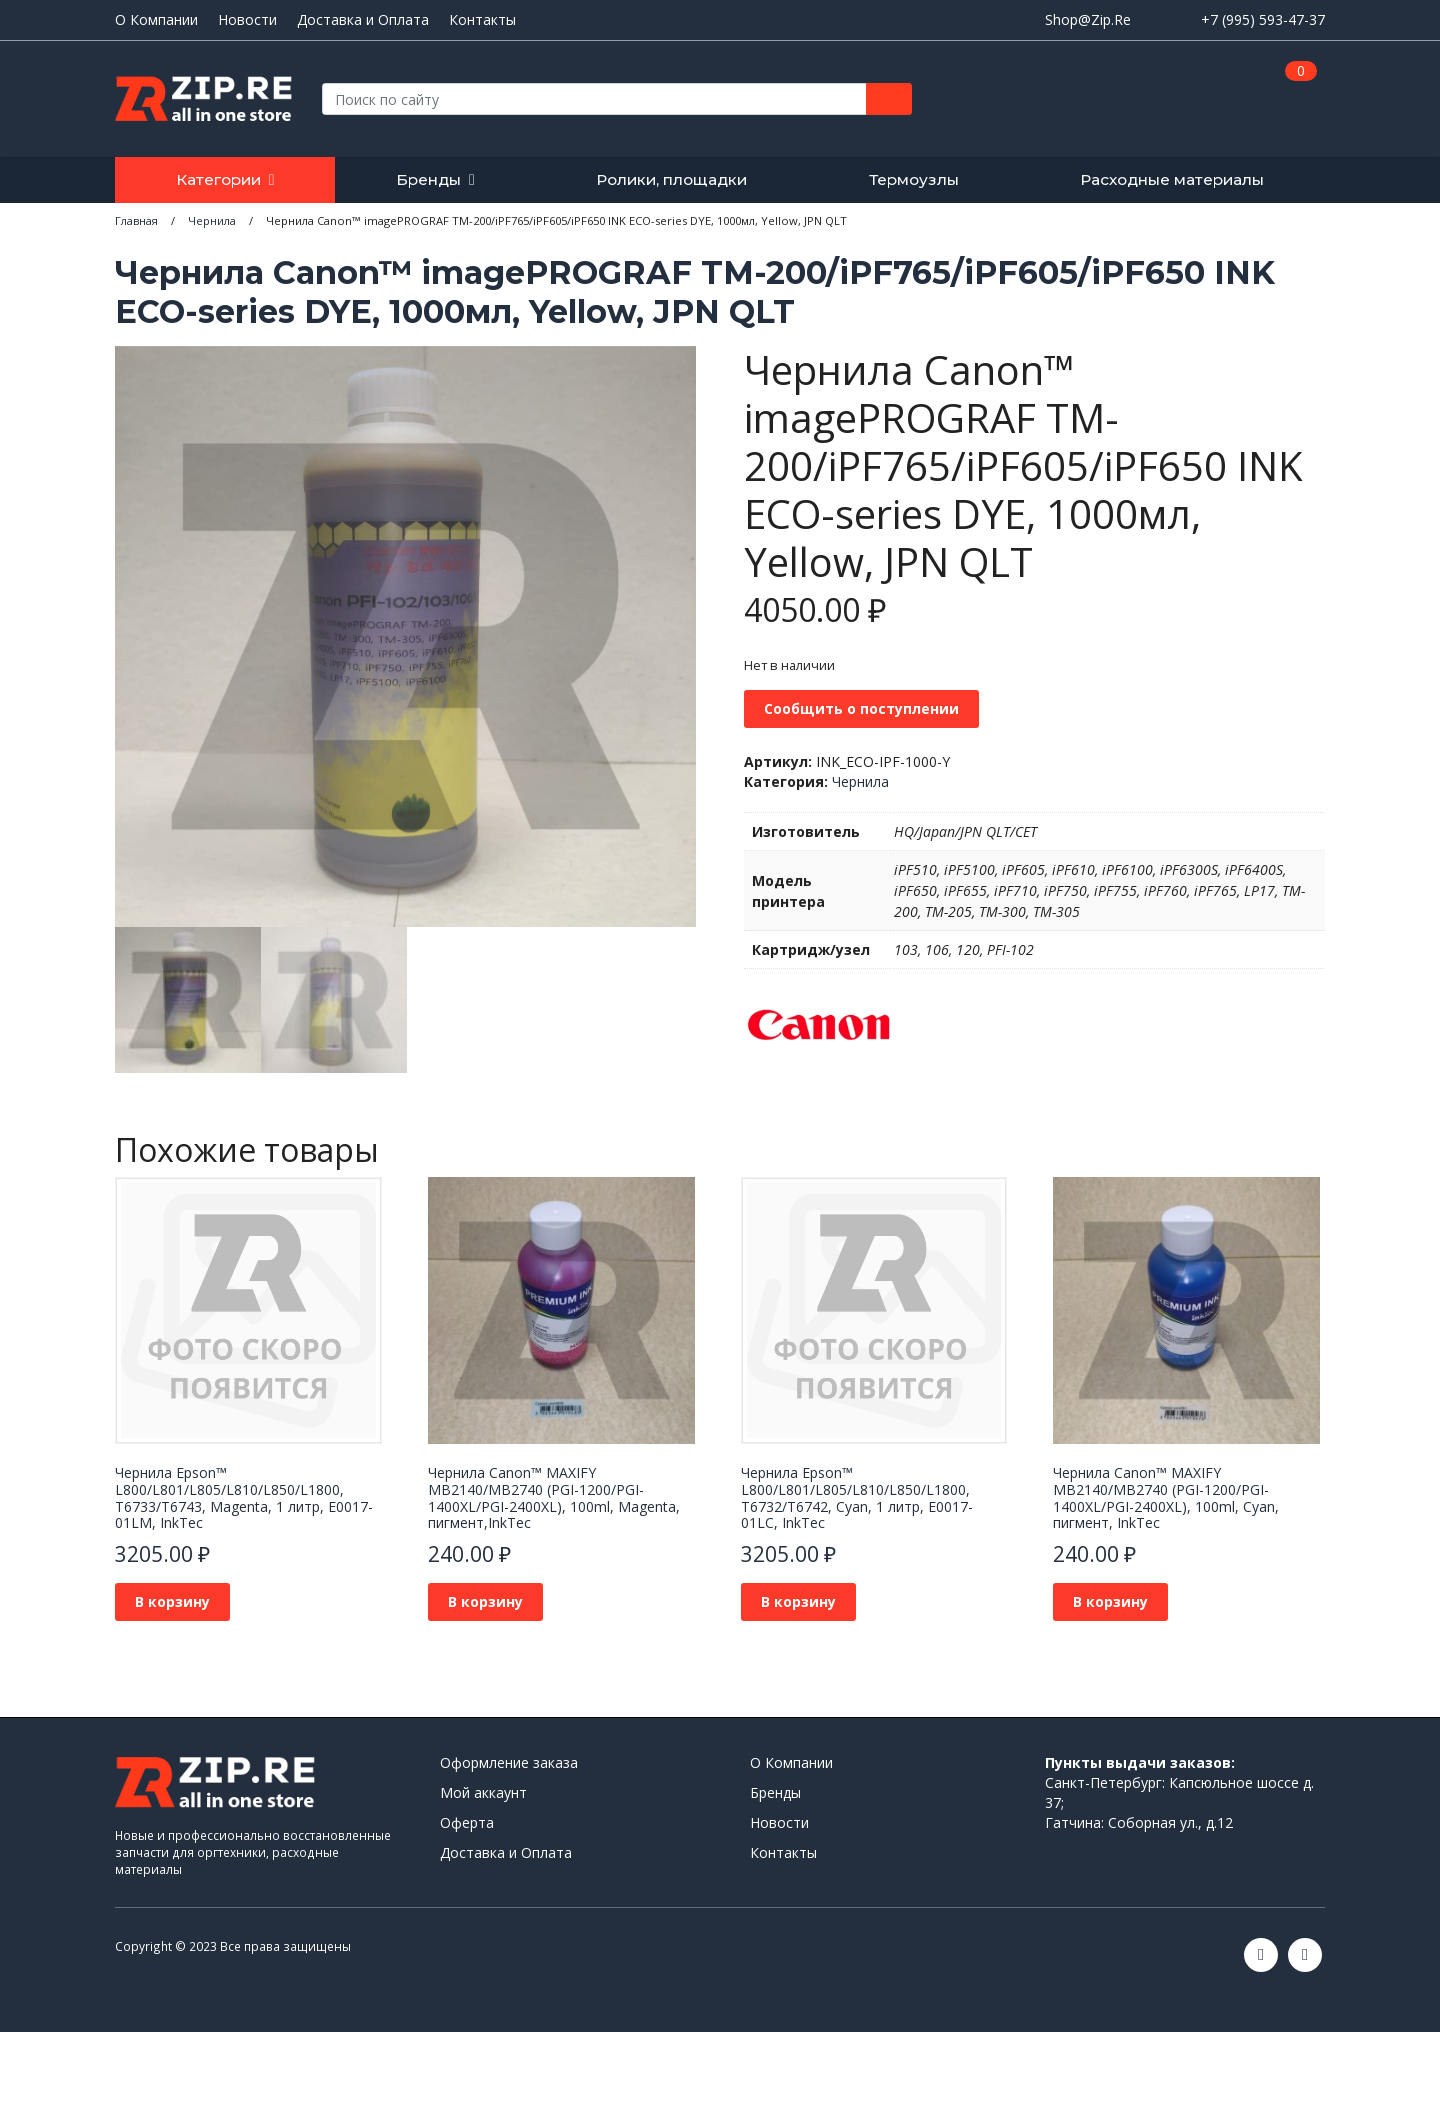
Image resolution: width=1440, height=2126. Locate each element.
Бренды (428, 179)
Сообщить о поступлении (861, 708)
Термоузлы (914, 179)
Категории (218, 179)
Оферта (467, 1822)
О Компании (156, 20)
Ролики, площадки (671, 179)
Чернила (860, 781)
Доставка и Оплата (363, 20)
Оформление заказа (509, 1762)
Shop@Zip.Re (1088, 19)
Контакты (482, 20)
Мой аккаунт (483, 1792)
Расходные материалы (1172, 179)
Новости (247, 20)
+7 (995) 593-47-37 (1263, 19)
